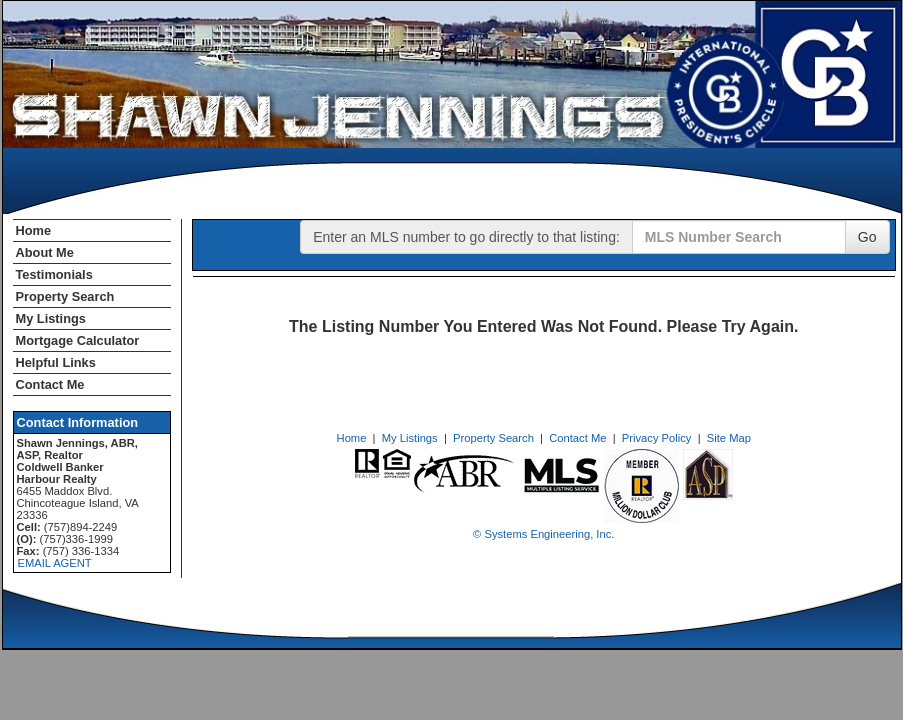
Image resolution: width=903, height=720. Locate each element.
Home (34, 230)
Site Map (729, 438)
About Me (45, 252)
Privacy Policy (657, 438)
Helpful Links (56, 362)
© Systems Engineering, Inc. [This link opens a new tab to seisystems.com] (543, 534)
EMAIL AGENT (55, 563)
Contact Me (50, 384)
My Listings (51, 318)
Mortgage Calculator (78, 340)
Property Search (65, 296)
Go (867, 237)
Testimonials (54, 274)
